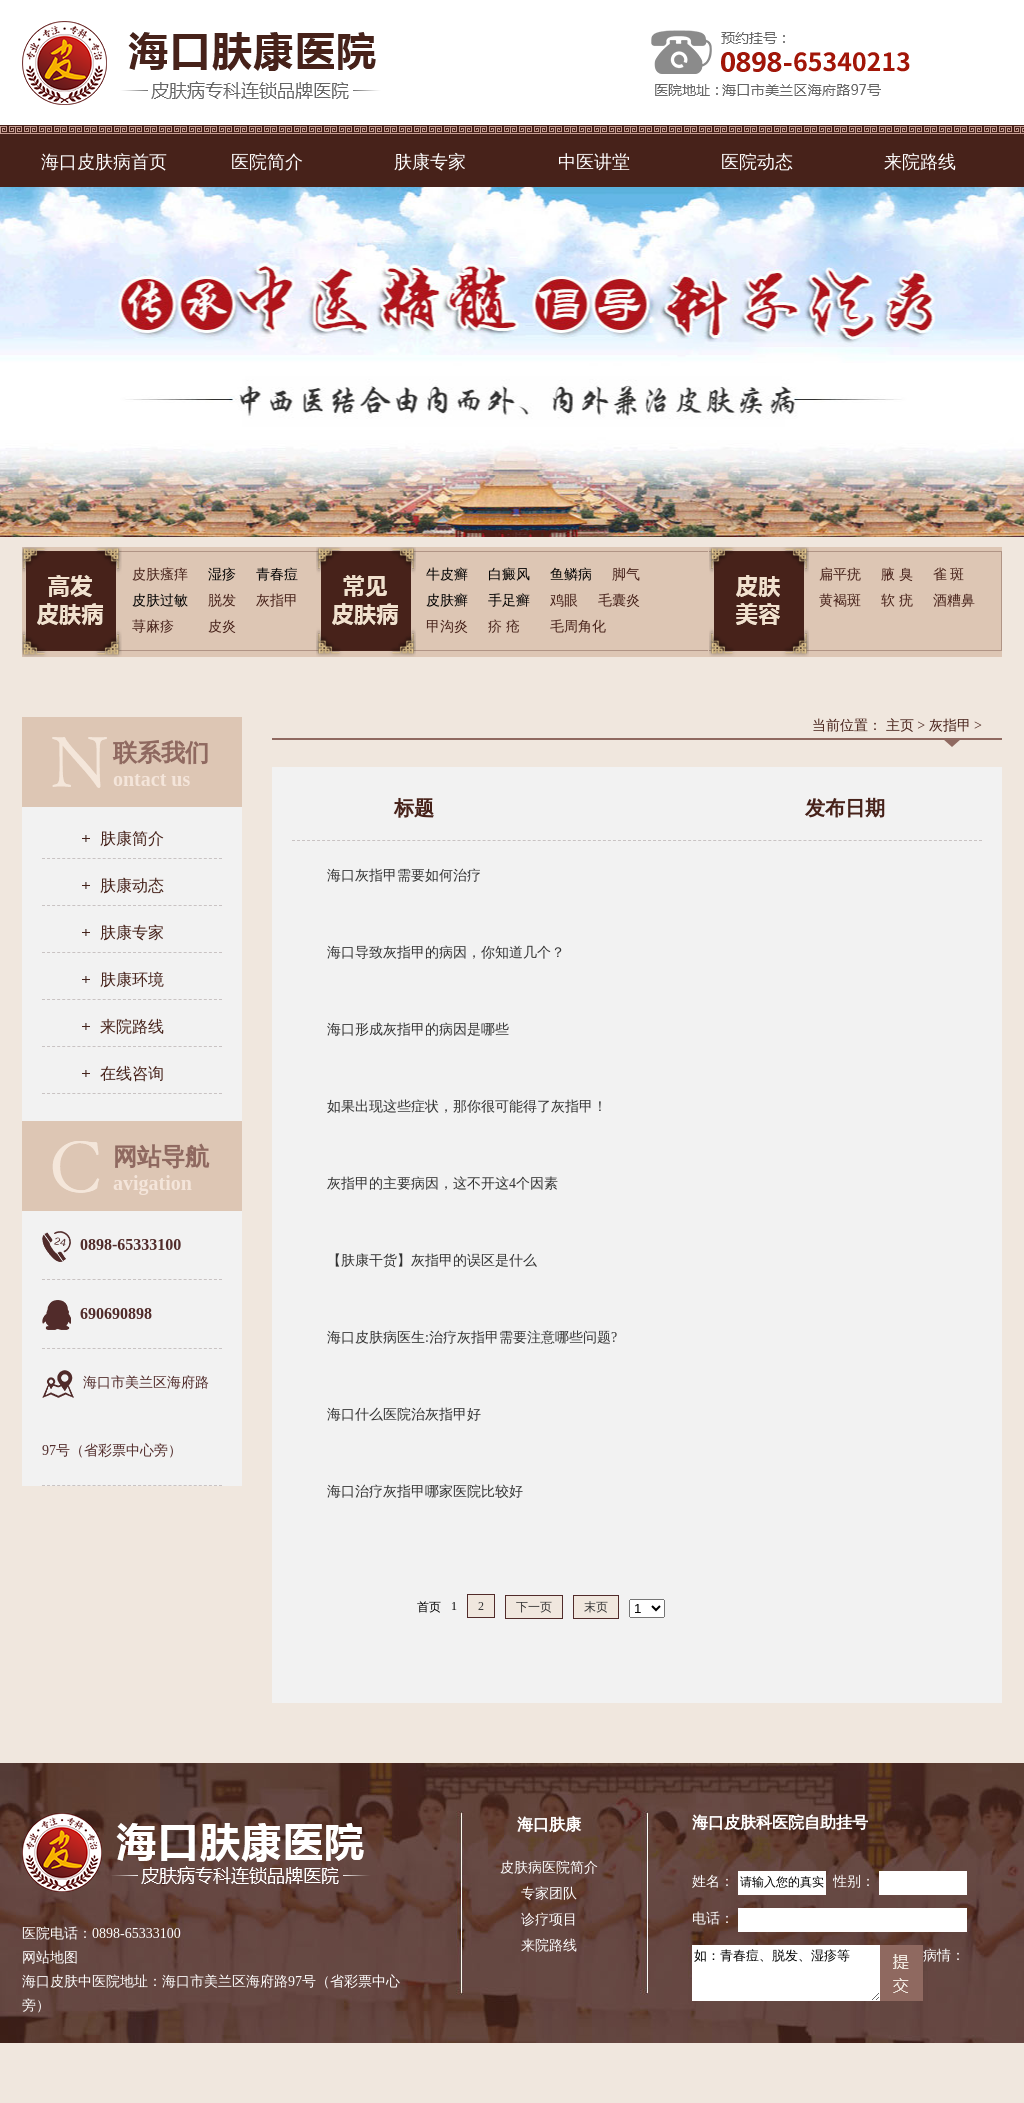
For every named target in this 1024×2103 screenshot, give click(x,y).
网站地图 (50, 1957)
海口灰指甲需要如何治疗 (404, 875)
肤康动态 (132, 885)
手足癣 (509, 600)
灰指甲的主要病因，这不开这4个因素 (442, 1183)
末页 (596, 1607)
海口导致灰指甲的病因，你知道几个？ (446, 952)
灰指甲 (950, 725)
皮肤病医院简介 (549, 1867)
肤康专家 (430, 162)
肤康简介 (132, 838)
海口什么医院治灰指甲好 (404, 1414)
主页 (900, 725)
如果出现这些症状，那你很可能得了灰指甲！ (467, 1106)
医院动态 (757, 162)
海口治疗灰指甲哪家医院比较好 (425, 1491)
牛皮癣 (447, 574)
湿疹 (222, 574)
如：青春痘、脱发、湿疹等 (786, 1973)
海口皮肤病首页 (104, 162)
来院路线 (920, 162)
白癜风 (509, 574)
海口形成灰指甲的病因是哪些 (418, 1029)
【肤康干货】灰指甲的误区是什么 (432, 1260)
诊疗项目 (549, 1919)
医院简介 (267, 162)
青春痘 (277, 574)
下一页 (534, 1607)
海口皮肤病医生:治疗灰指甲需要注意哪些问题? (472, 1337)
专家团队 (549, 1893)
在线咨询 (132, 1073)
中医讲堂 (594, 162)
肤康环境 (132, 979)
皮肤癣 (447, 600)
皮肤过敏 (160, 600)
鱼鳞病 (571, 574)
